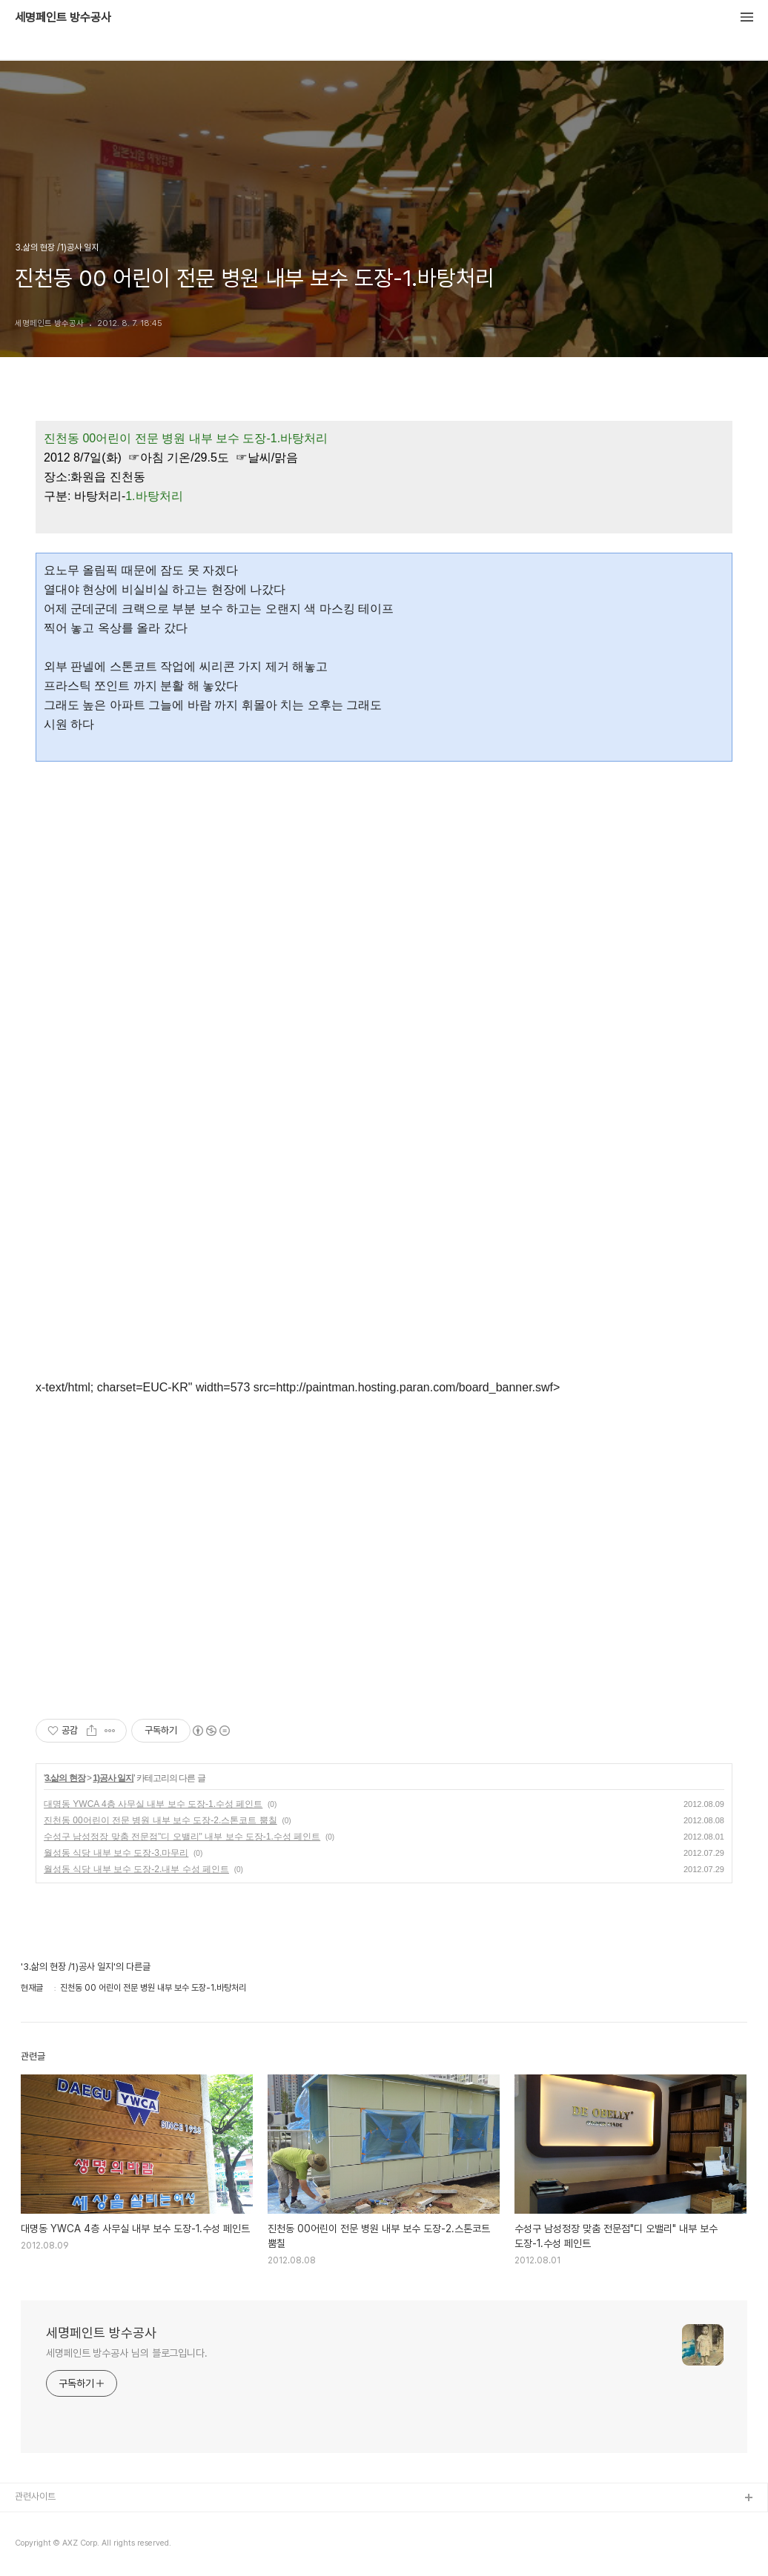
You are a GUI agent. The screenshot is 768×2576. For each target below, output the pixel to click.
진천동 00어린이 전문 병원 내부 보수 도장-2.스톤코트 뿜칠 (160, 1820)
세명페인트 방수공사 (63, 17)
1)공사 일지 (113, 1778)
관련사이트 (35, 2496)
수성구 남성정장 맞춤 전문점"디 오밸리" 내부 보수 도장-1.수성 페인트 (182, 1836)
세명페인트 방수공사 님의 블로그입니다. (127, 2353)
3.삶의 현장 (64, 1778)
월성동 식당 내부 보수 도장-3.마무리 (116, 1853)
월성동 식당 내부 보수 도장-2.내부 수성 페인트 (136, 1869)
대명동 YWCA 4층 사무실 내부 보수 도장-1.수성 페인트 (153, 1804)
